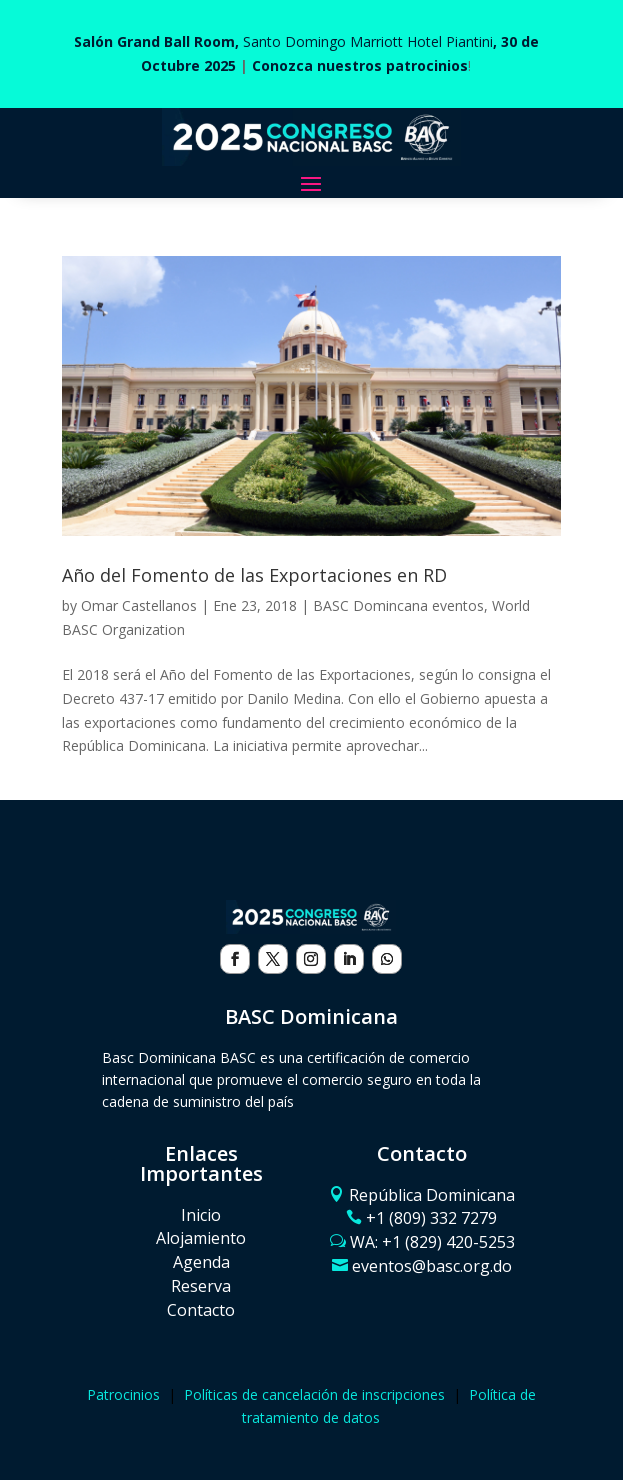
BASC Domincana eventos (398, 605)
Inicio (201, 1215)
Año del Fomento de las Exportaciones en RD (254, 575)
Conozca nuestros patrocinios (360, 65)
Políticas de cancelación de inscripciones (314, 1394)
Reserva (201, 1286)
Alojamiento (201, 1238)
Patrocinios (123, 1394)
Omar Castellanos (139, 605)
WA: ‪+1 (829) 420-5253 (432, 1242)
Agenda (201, 1262)
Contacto (201, 1310)
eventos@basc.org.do (432, 1266)
